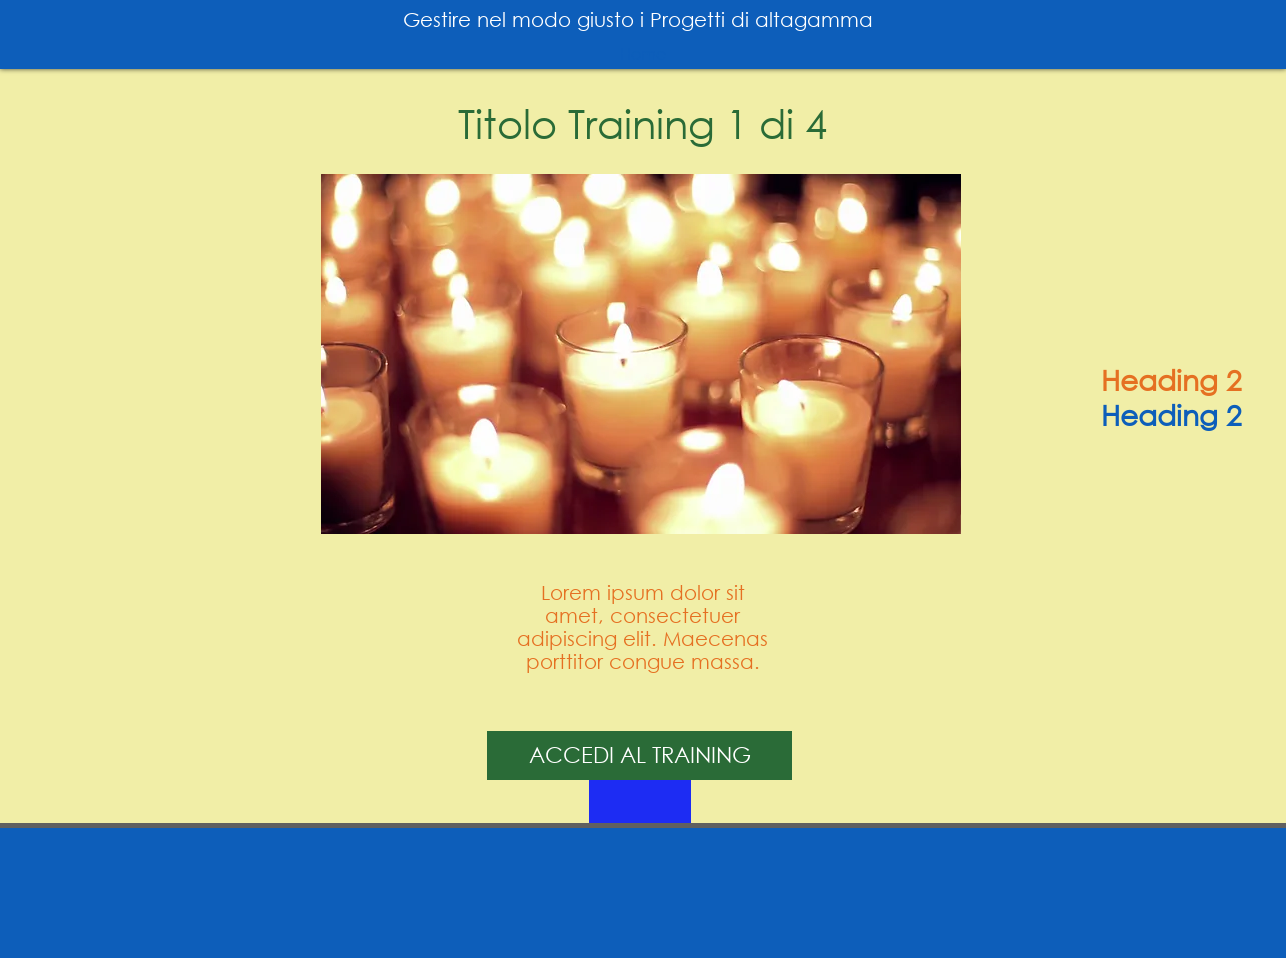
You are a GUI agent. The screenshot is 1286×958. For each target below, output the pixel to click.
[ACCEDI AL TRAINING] (639, 755)
